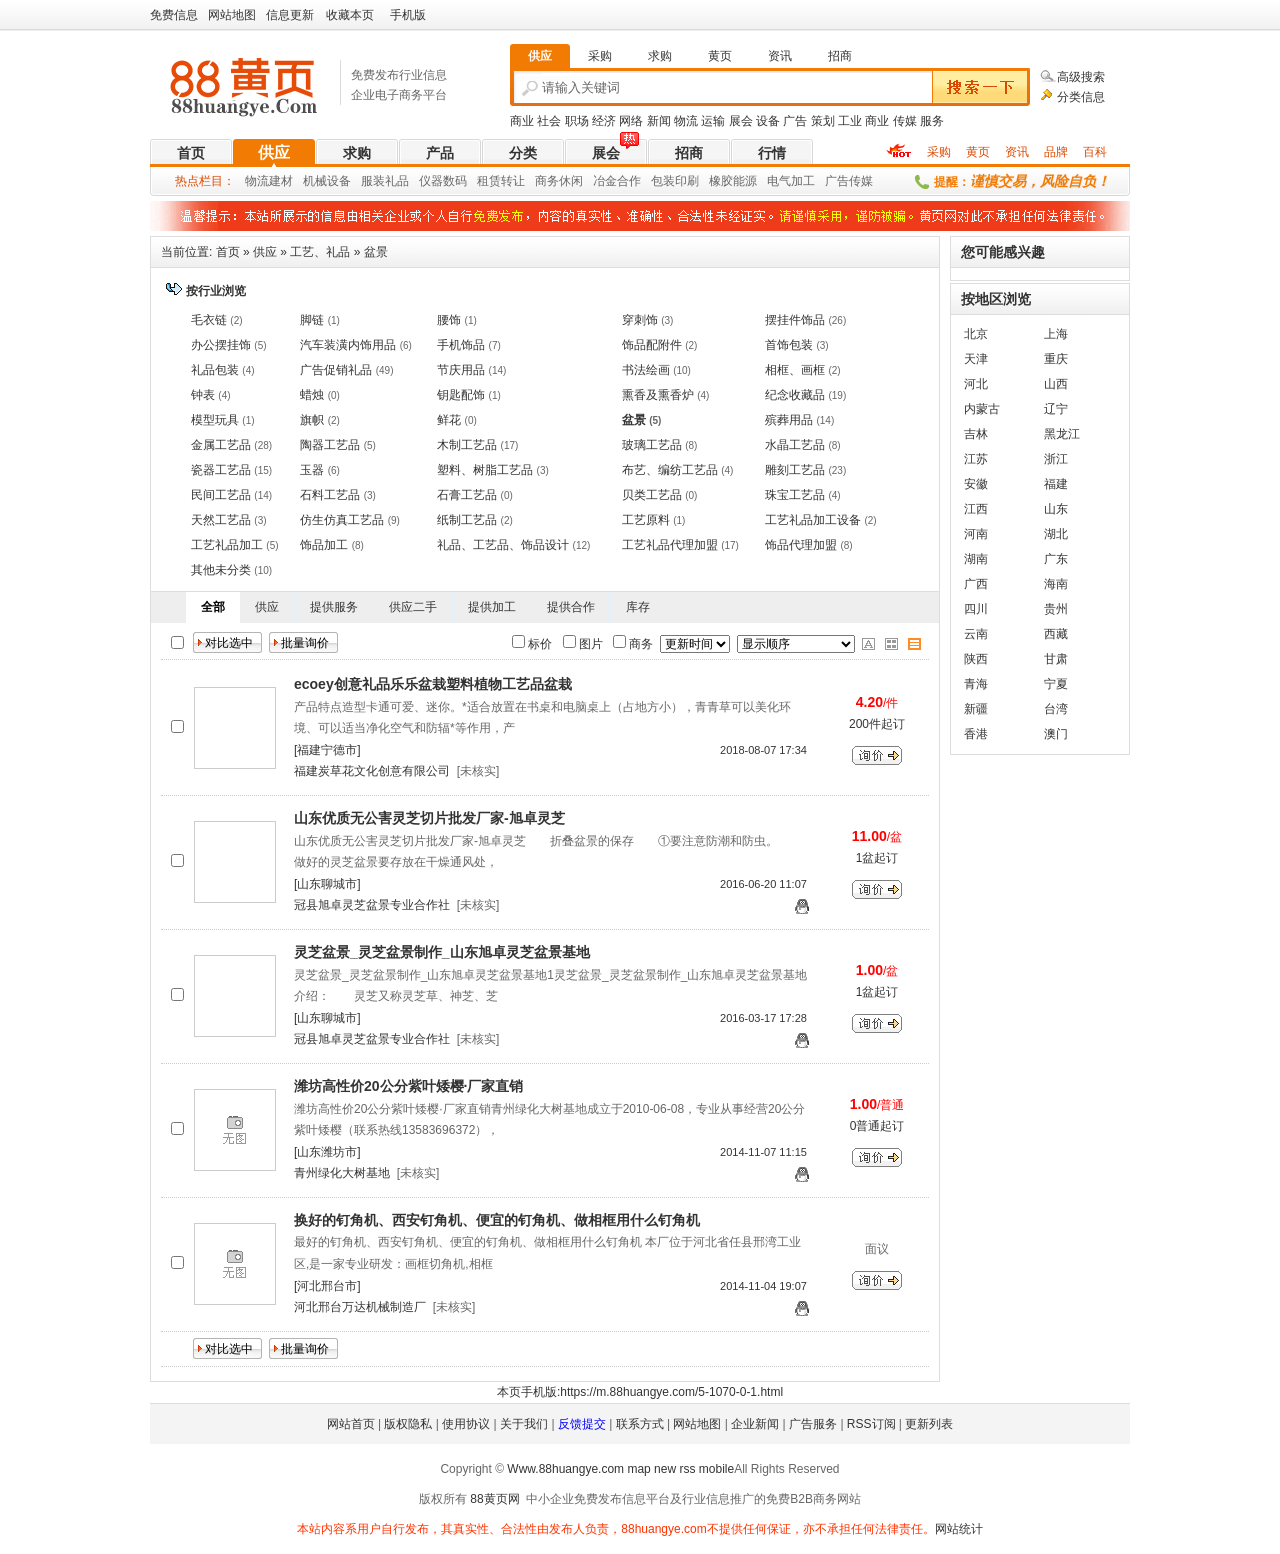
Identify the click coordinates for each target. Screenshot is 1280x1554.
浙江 (1056, 459)
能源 (745, 181)
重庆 (1056, 359)
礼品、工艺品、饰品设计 (503, 545)
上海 (1056, 334)
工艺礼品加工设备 (813, 520)
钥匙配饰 (461, 395)
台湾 (1056, 709)
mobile (716, 1469)
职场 (577, 121)
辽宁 (1056, 409)
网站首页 (351, 1424)
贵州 (1056, 609)
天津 (976, 359)
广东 (1056, 559)
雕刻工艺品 (795, 470)
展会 (741, 121)
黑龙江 (1062, 434)
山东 (1056, 509)
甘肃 (1056, 659)
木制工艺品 (467, 445)
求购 (357, 153)
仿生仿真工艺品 (342, 520)
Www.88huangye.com (565, 1469)
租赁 (489, 181)
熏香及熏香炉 (658, 395)
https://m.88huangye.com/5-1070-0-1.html (671, 1392)
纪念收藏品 (795, 395)
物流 (686, 121)
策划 (823, 121)
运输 (713, 121)
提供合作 (571, 607)
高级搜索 (1081, 77)
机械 (315, 181)
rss (687, 1469)
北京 (976, 334)
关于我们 (524, 1424)
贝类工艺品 (652, 495)
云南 (976, 634)
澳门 (1056, 734)
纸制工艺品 (467, 520)
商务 (547, 181)
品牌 (1056, 152)
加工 (803, 181)
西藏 (1056, 634)
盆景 (376, 252)
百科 (1095, 152)
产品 (440, 153)
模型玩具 (215, 420)
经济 (604, 121)
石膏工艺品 (467, 495)
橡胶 (721, 181)
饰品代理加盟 (801, 545)
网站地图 (232, 15)
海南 (1056, 584)
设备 (768, 121)
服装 (373, 181)
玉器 (312, 470)
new (665, 1469)
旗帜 (312, 420)
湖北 (1056, 534)
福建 (1056, 484)
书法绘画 (646, 370)
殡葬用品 (789, 420)
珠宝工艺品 (795, 495)
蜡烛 (312, 395)
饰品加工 (324, 545)
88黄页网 (494, 1499)
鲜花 (449, 420)
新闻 (659, 121)
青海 (976, 684)
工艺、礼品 (320, 252)
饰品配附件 (652, 345)
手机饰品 (461, 345)
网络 (631, 121)
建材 (281, 181)
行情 (772, 153)
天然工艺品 (221, 520)
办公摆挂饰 (221, 345)
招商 (689, 153)
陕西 (976, 659)
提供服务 (334, 607)
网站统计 (959, 1529)
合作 (629, 181)
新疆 (976, 709)
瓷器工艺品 (221, 470)
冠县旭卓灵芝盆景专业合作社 (372, 905)
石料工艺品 (330, 495)
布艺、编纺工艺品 (670, 470)
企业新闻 (755, 1424)
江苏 (976, 459)
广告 (795, 121)
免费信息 (174, 15)
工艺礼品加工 (227, 545)
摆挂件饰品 (795, 320)
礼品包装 (215, 370)
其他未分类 (221, 570)
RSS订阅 (871, 1424)
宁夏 (1056, 684)
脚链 (312, 320)
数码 (455, 181)
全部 (213, 607)
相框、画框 (795, 370)
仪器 (431, 181)
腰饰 (449, 320)
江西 (976, 509)
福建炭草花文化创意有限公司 (372, 771)
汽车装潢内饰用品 (348, 345)
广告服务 (813, 1424)
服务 (932, 121)
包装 (663, 181)
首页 (191, 153)
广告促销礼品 (336, 370)
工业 (850, 121)
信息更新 (290, 15)
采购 (939, 152)
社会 (549, 121)
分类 (523, 153)
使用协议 (466, 1424)
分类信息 (1081, 97)
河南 (976, 534)
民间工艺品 (221, 495)
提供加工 (492, 607)
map (638, 1469)
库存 (638, 607)
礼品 (397, 181)
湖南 (976, 559)
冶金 (605, 181)
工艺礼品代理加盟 (670, 545)
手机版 (408, 15)
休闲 (571, 181)
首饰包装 (789, 345)
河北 (976, 384)
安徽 (976, 484)
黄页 (978, 152)
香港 (976, 734)
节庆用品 (461, 370)
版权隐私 (408, 1424)
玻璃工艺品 (652, 445)
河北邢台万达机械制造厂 (360, 1307)
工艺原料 (646, 520)
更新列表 (929, 1424)
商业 (522, 121)
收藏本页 (350, 15)
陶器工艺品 (330, 445)
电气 (779, 181)
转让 (513, 181)
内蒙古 (982, 409)
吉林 (976, 434)
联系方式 (640, 1424)
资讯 (1017, 152)
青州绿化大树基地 (342, 1173)
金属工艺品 (221, 445)
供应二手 (413, 607)
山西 (1056, 384)
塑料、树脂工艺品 (485, 470)
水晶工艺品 (795, 445)
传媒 (905, 121)
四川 (976, 609)
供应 (274, 152)
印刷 (687, 181)
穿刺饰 (640, 320)
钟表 (203, 395)
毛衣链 (209, 320)
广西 (976, 584)
